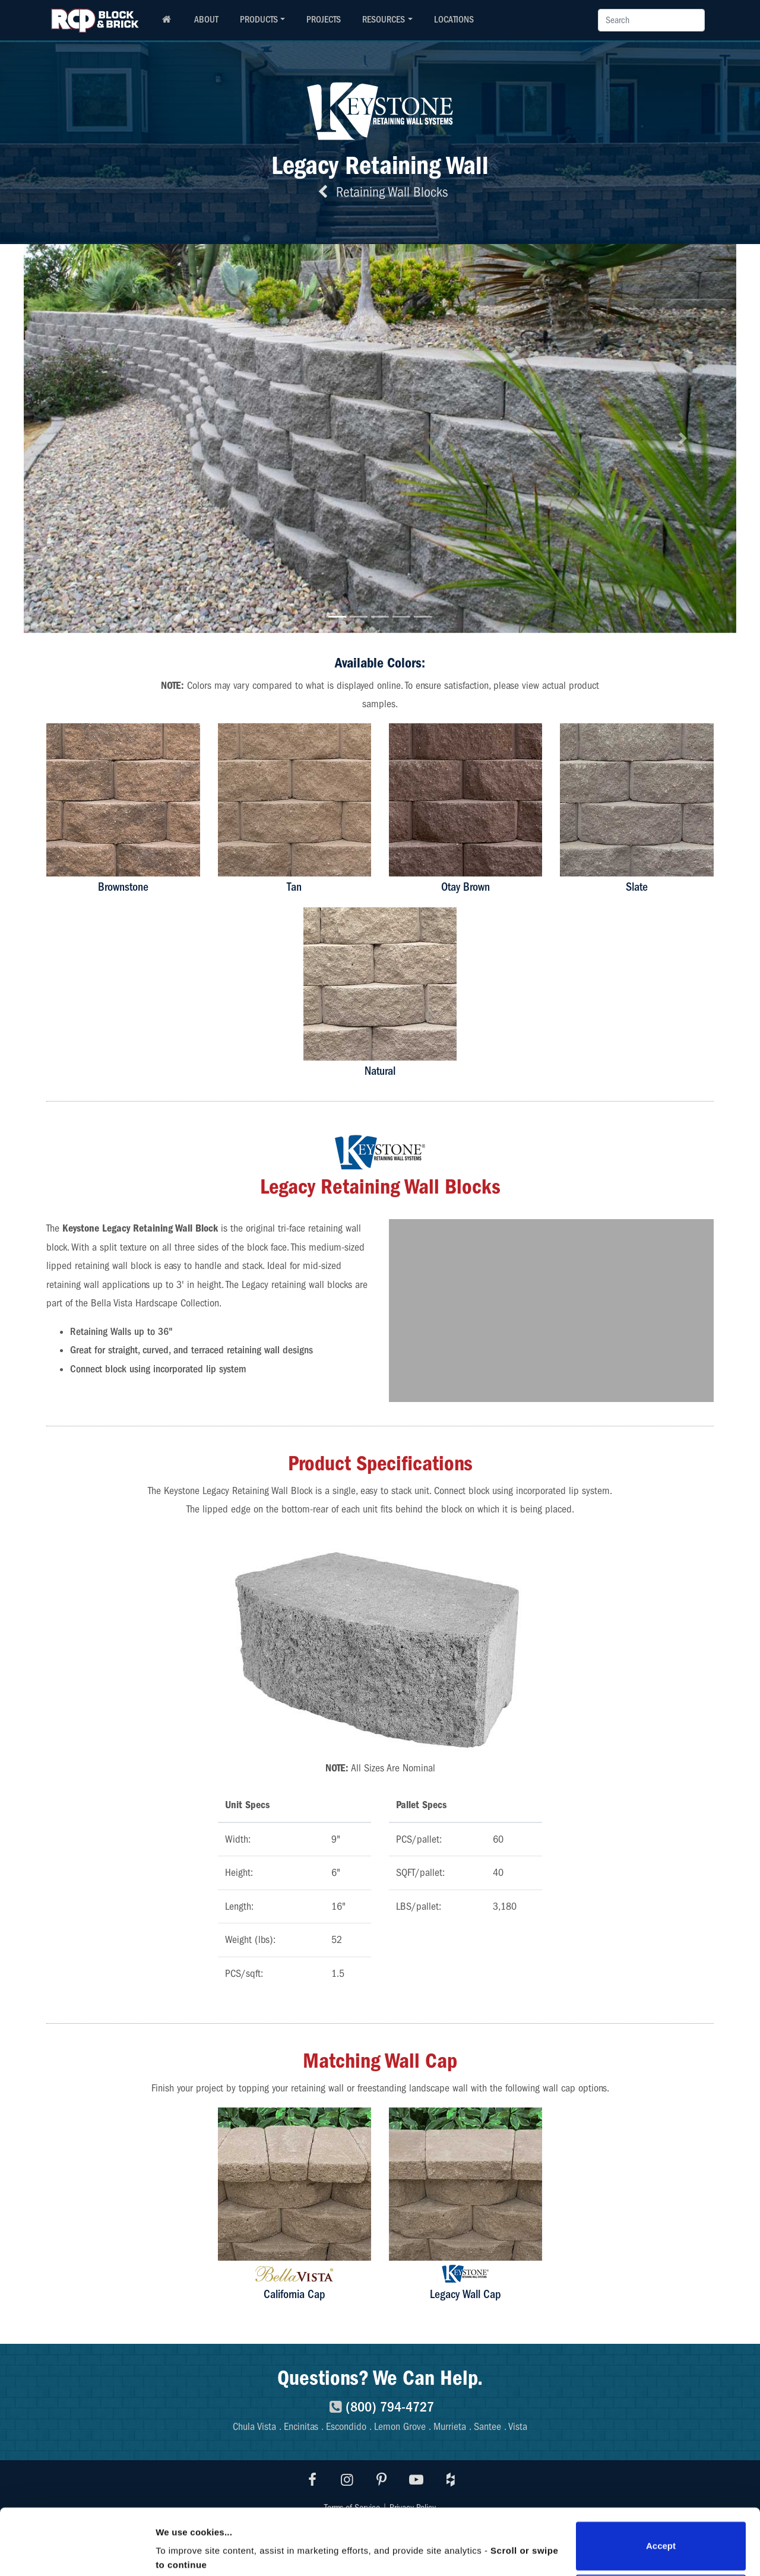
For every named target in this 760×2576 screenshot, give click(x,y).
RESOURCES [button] (383, 19)
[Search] (651, 20)
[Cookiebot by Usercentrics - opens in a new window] (77, 2553)
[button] (77, 438)
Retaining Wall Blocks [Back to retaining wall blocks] (380, 192)
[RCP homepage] (166, 20)
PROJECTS (323, 19)
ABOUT (206, 19)
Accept (661, 2484)
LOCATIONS (454, 19)
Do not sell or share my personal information (661, 2537)
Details (170, 2536)
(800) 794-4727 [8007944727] (380, 2406)
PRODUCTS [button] (259, 19)
